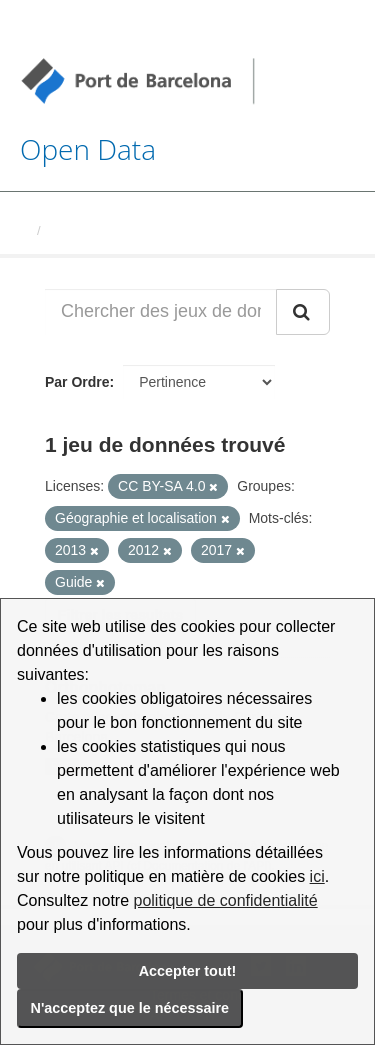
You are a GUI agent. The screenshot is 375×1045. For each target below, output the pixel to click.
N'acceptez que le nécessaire (130, 1008)
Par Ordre (77, 382)
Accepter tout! (188, 971)
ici (317, 876)
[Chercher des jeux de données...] (161, 312)
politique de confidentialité (226, 900)
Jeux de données (101, 230)
